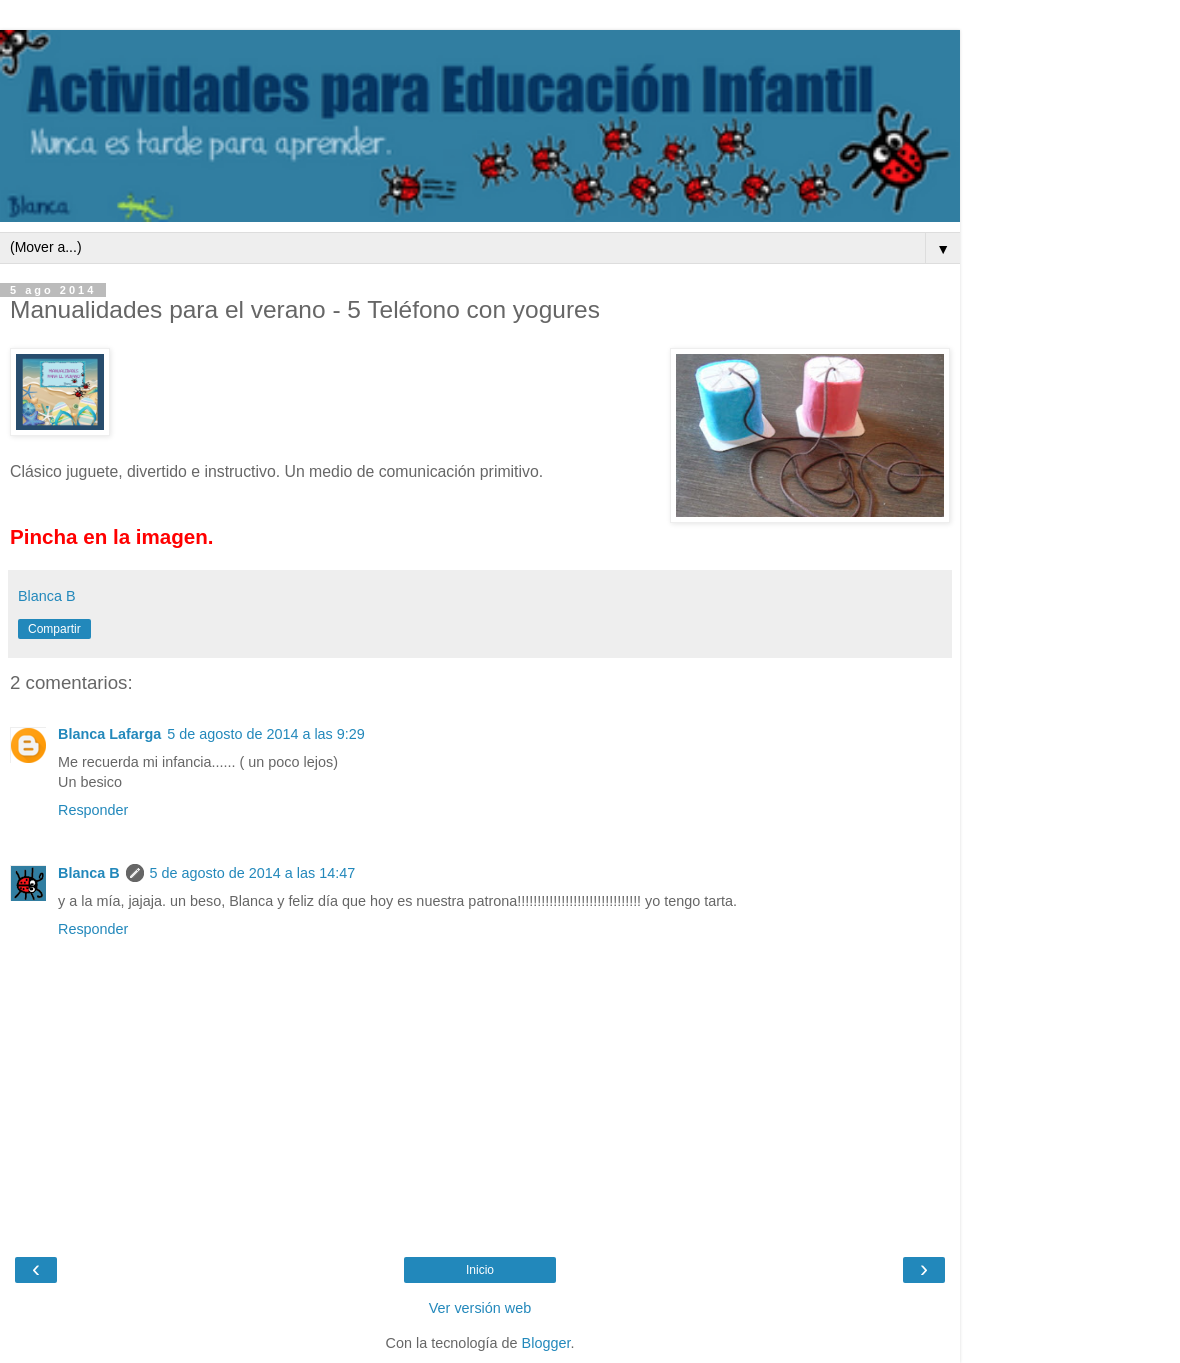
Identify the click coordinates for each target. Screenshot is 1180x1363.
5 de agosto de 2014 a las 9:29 (266, 734)
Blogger (546, 1343)
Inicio (480, 1270)
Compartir (54, 629)
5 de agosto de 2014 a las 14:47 (253, 873)
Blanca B (89, 873)
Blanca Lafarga (109, 734)
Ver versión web (480, 1308)
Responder (93, 810)
